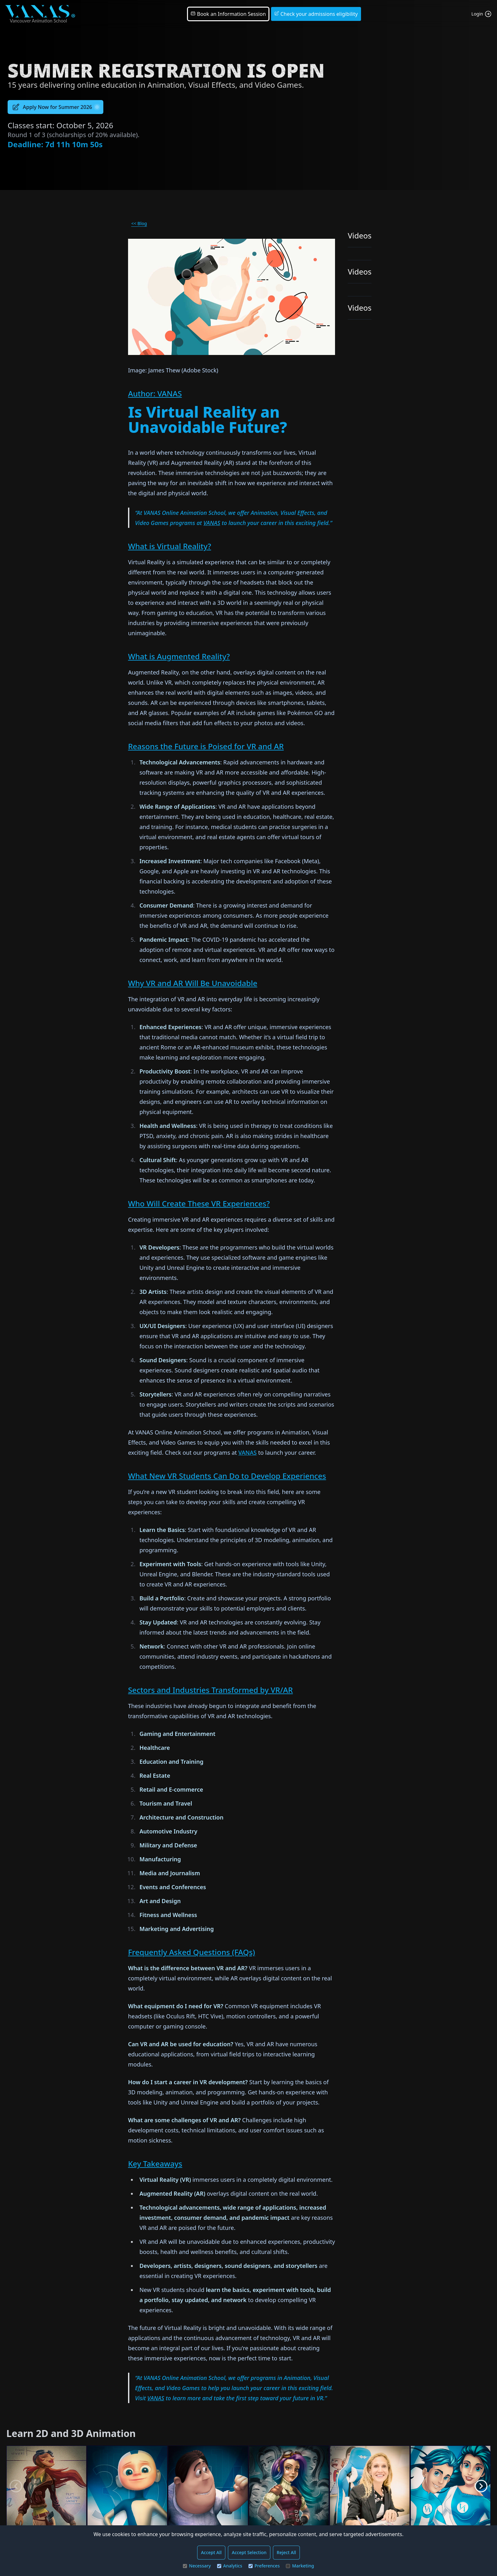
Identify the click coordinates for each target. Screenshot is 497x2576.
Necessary (197, 2566)
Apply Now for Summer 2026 (55, 107)
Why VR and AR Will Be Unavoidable (192, 983)
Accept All (211, 2552)
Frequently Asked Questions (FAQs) (191, 1952)
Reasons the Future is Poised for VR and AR (206, 746)
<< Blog (139, 223)
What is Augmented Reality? (179, 656)
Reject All (286, 2552)
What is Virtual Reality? (169, 546)
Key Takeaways (155, 2163)
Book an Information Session (228, 13)
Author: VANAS (155, 393)
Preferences (264, 2566)
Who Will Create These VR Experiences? (199, 1203)
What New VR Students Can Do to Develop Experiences (227, 1476)
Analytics (229, 2566)
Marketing (300, 2566)
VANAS (211, 523)
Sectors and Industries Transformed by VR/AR (210, 1690)
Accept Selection (249, 2552)
